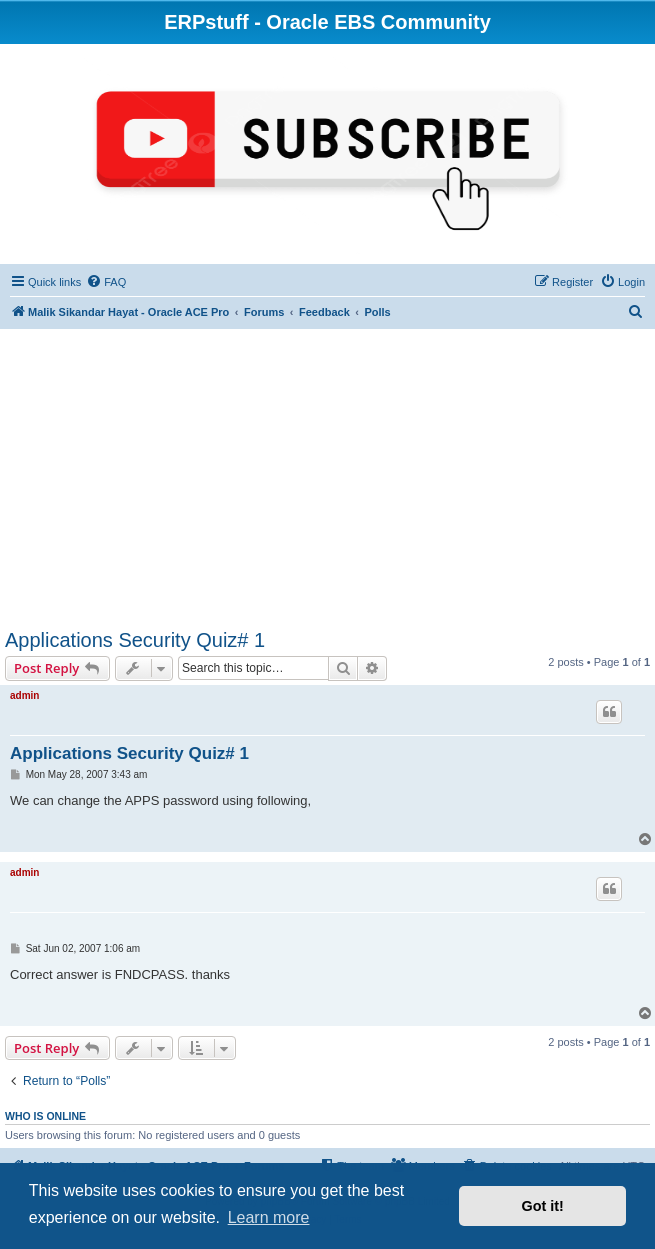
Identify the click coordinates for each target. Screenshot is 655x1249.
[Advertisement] (327, 479)
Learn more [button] (269, 1217)
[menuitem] (106, 282)
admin (24, 695)
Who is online (45, 1116)
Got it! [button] (543, 1206)
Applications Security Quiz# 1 (135, 640)
